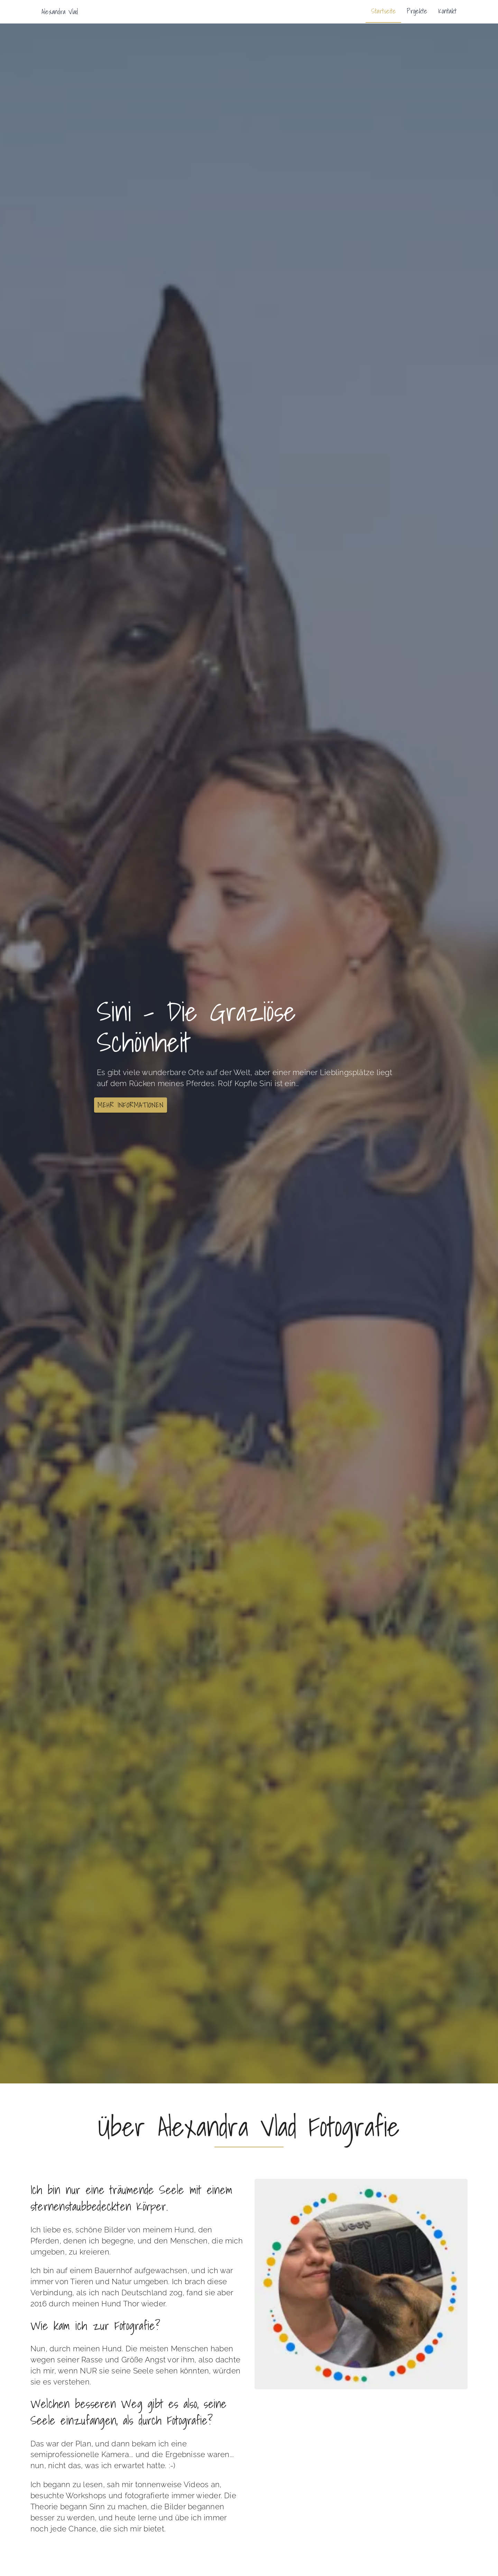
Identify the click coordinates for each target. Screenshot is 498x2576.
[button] (130, 1105)
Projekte (417, 11)
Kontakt (447, 11)
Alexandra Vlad (60, 11)
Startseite (383, 11)
